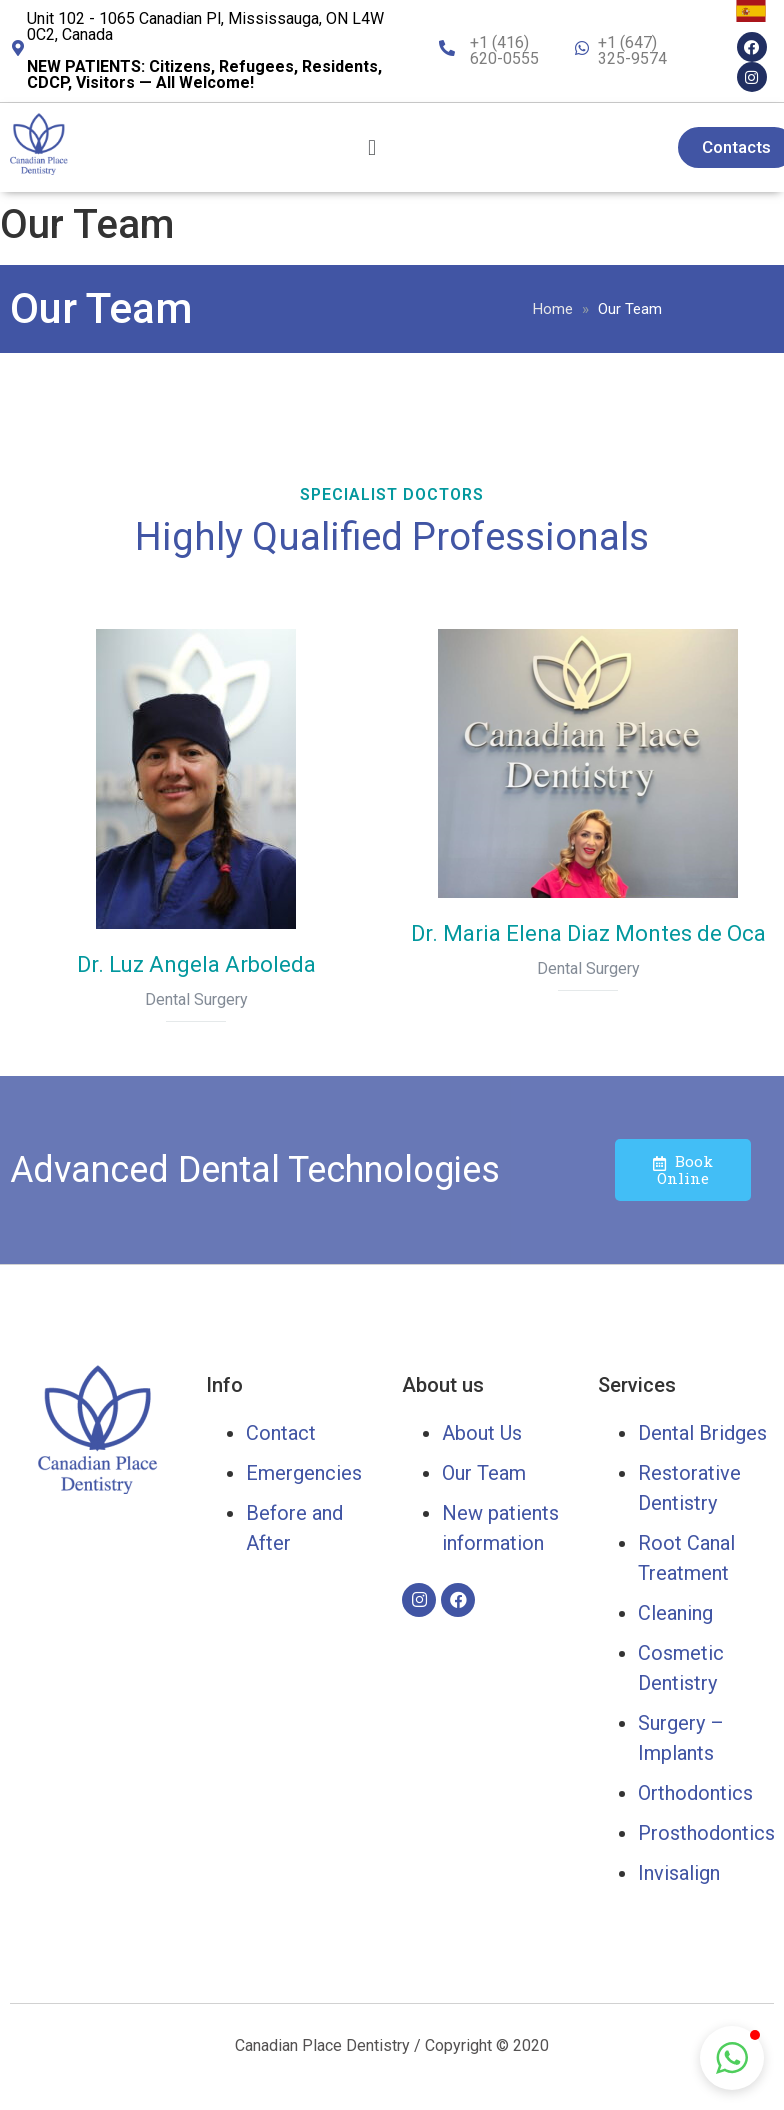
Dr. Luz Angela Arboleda (196, 964)
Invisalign (679, 1873)
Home (553, 309)
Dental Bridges (702, 1433)
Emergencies (304, 1473)
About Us (482, 1433)
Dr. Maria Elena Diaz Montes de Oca (588, 933)
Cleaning (675, 1613)
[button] (732, 2058)
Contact (281, 1433)
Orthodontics (695, 1793)
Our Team (484, 1473)
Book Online (683, 1169)
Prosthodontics (706, 1833)
